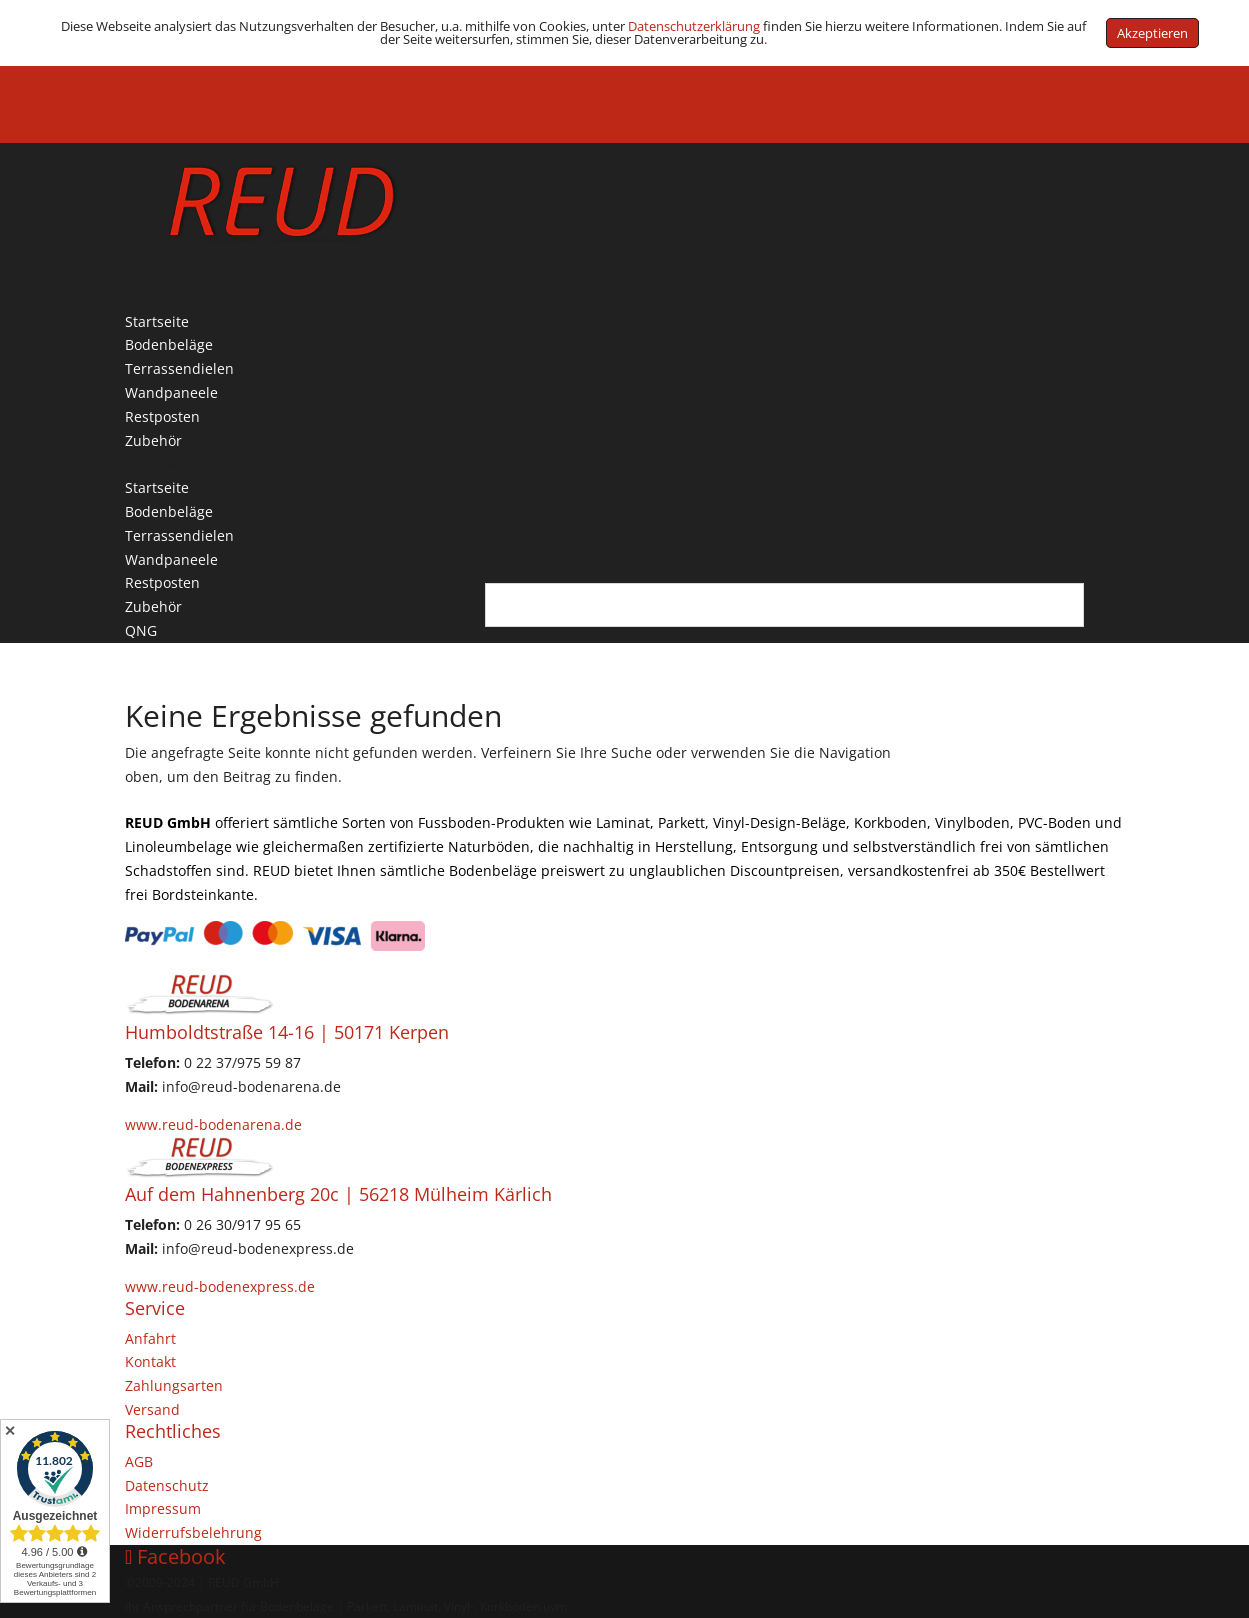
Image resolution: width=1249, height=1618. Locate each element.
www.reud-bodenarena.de (213, 1124)
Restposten (162, 582)
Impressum (163, 1508)
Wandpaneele (171, 559)
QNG (141, 106)
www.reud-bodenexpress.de (220, 1286)
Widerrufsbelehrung (193, 1532)
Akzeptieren (1152, 33)
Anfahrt (150, 1338)
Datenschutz (167, 1485)
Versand (152, 1409)
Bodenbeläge (169, 511)
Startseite (157, 487)
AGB (139, 1461)
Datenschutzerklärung (694, 26)
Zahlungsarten (174, 1385)
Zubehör (153, 606)
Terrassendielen (179, 535)
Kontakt (150, 1361)
